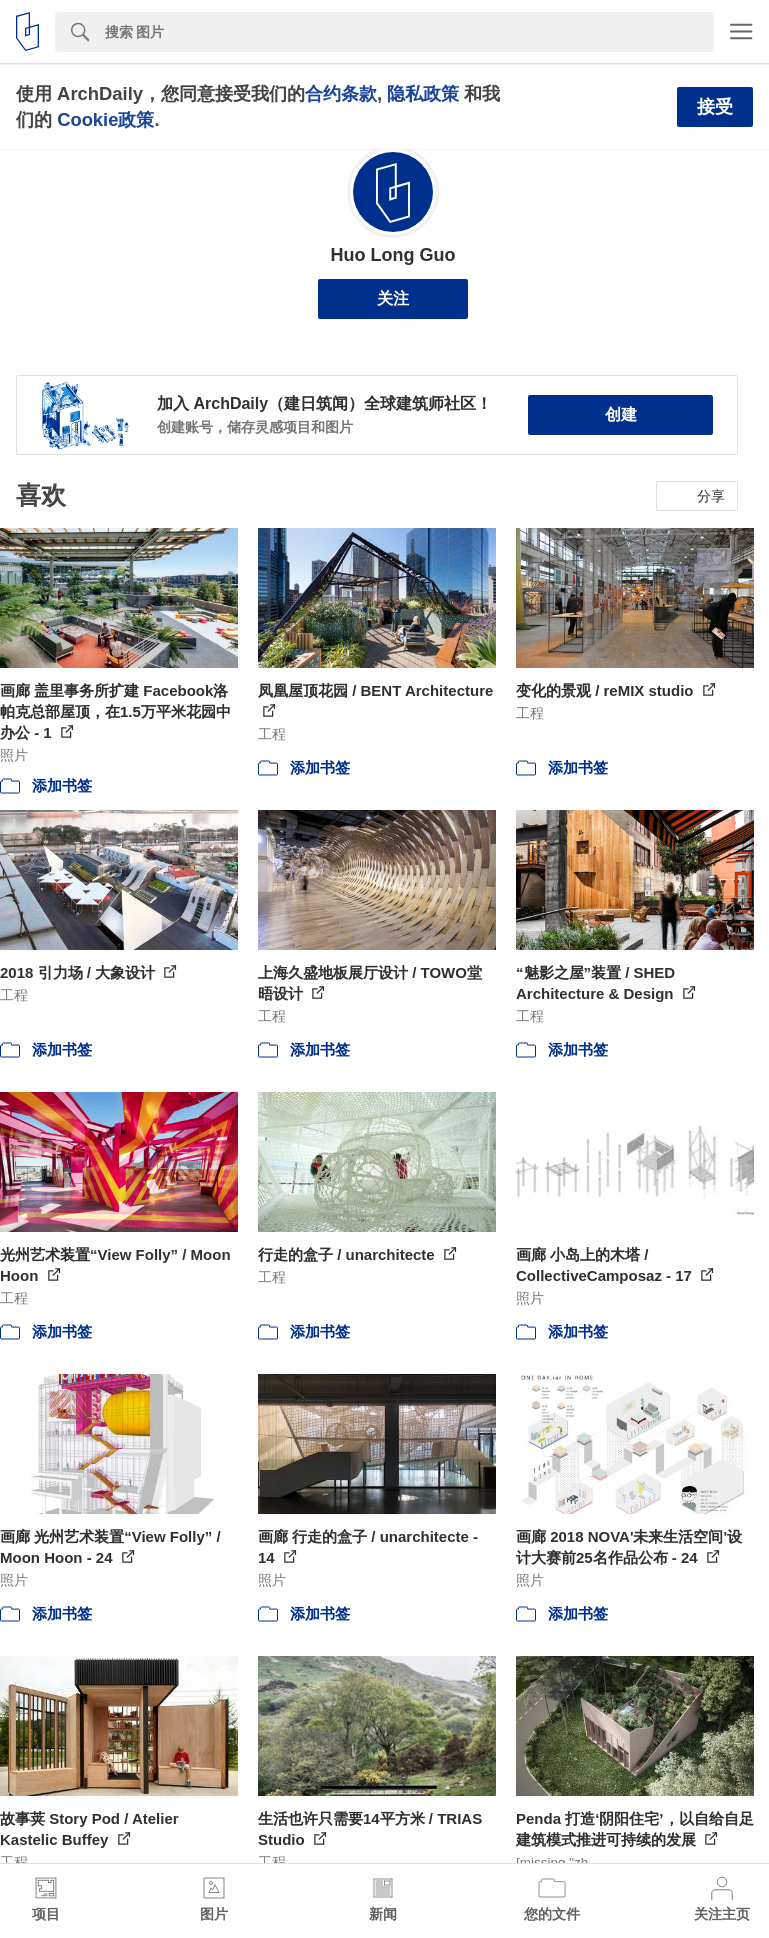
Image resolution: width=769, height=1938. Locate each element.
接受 (715, 107)
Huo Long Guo (393, 255)
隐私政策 (423, 93)
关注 (393, 298)
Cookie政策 (105, 119)
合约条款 (341, 93)
